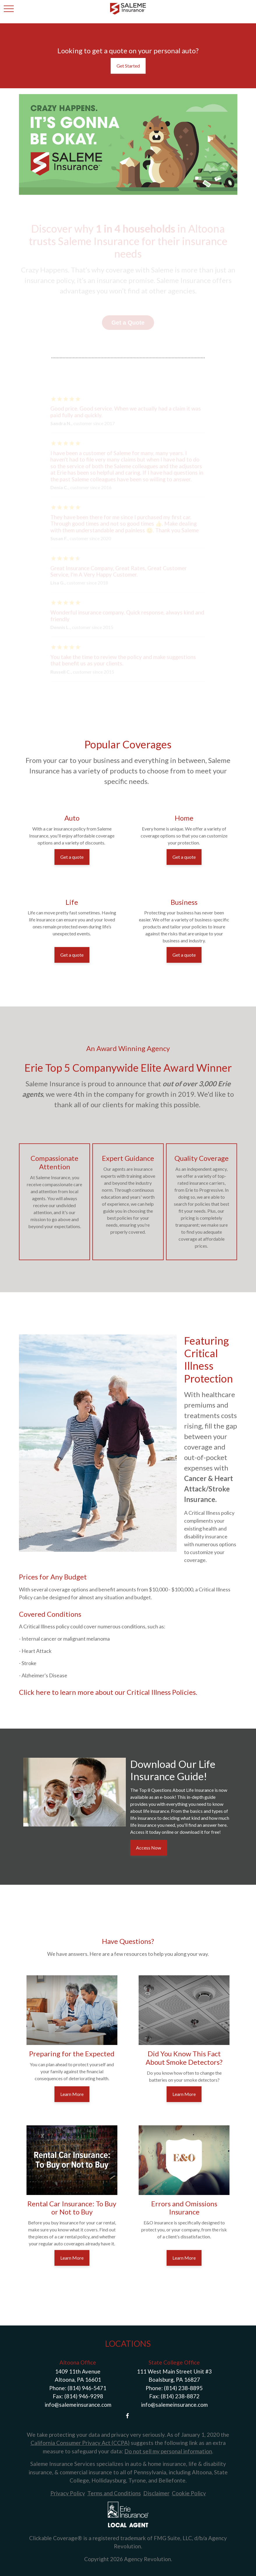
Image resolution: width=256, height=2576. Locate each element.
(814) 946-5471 (87, 2388)
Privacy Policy (67, 2493)
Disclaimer (156, 2493)
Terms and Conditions (114, 2493)
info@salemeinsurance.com (78, 2404)
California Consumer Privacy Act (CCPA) (80, 2442)
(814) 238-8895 (183, 2388)
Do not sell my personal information (168, 2451)
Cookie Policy (189, 2493)
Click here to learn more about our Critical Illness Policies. (108, 1692)
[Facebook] (127, 2416)
